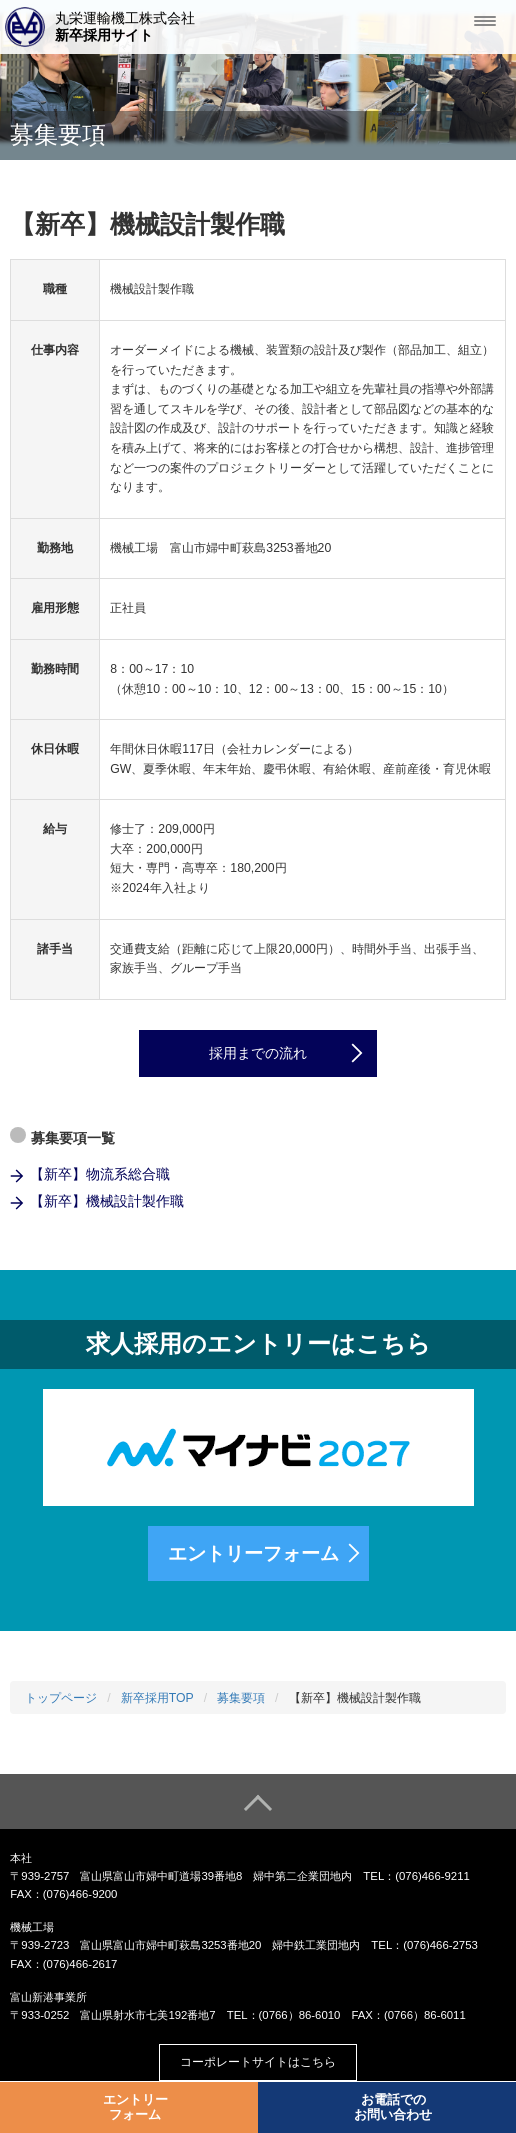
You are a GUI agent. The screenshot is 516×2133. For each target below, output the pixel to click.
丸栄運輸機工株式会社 (125, 27)
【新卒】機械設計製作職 (107, 1201)
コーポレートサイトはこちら (258, 2062)
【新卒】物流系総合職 (100, 1174)
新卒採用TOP (157, 1698)
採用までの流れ (258, 1053)
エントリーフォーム (253, 1553)
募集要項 (241, 1698)
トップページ (61, 1698)
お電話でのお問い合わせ (393, 2107)
